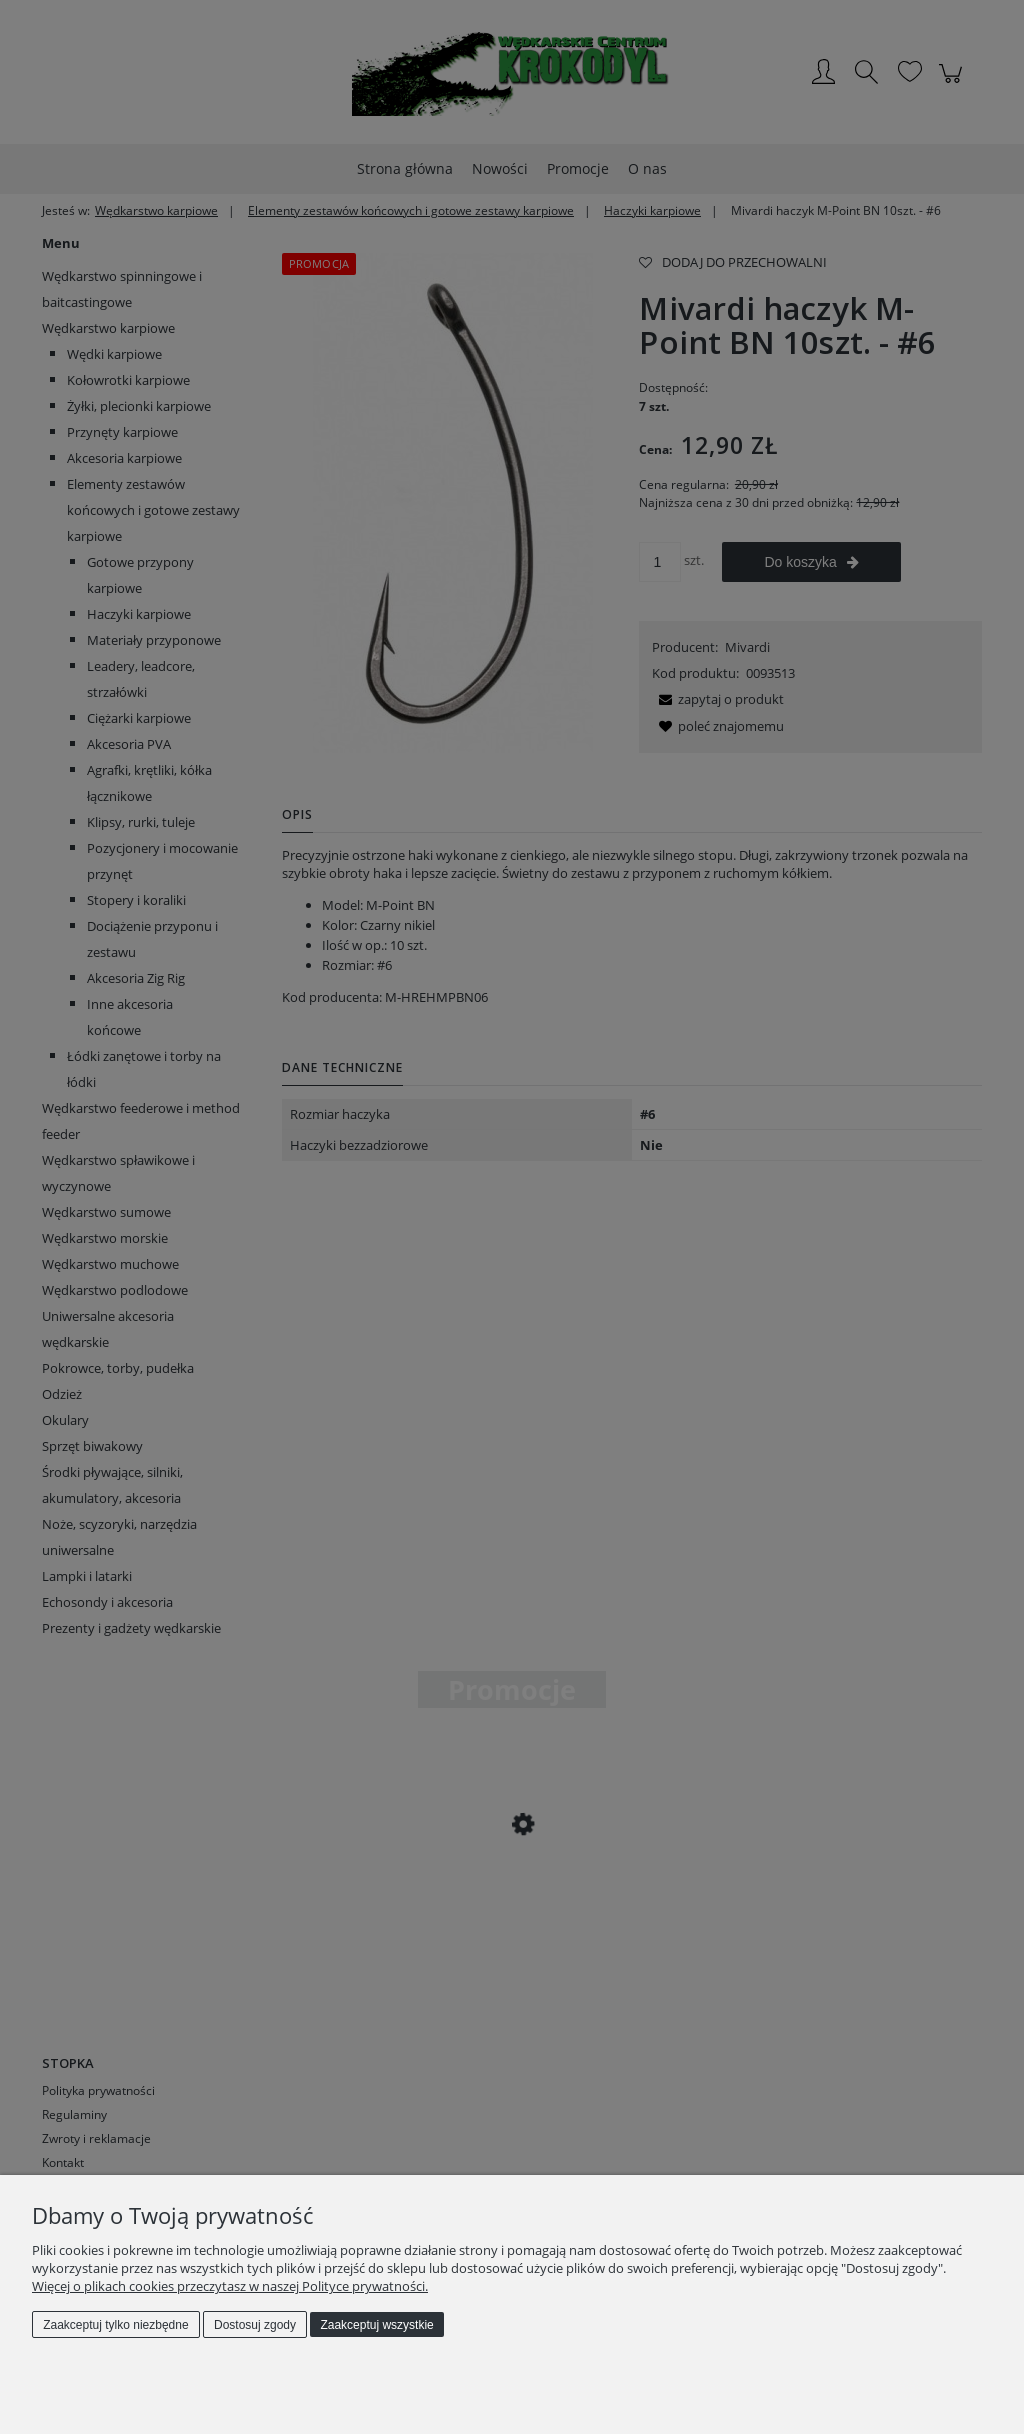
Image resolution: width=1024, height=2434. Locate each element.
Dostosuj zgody (255, 2325)
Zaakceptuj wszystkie (376, 2325)
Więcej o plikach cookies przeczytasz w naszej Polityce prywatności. (230, 2286)
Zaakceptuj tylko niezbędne (115, 2325)
